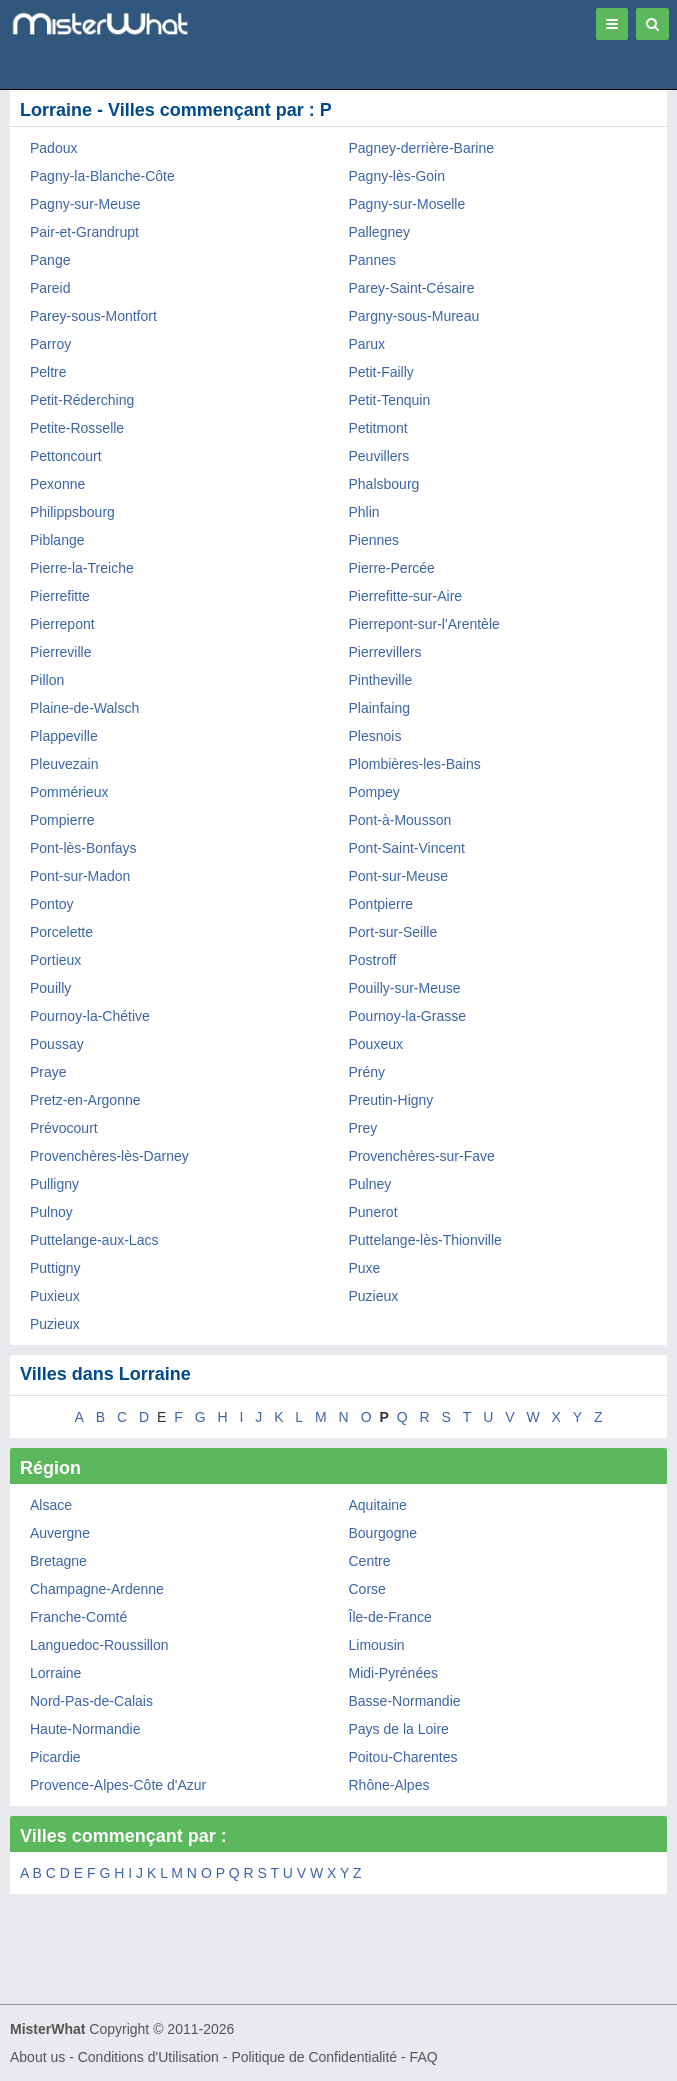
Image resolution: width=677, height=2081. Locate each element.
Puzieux (374, 1296)
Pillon (47, 680)
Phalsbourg (384, 484)
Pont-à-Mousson (400, 820)
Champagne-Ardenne (97, 1589)
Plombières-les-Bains (415, 764)
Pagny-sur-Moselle (407, 204)
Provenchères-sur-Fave (422, 1156)
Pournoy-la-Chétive (90, 1016)
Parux (367, 344)
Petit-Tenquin (390, 400)
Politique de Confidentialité (314, 2057)
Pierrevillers (385, 652)
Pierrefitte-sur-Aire (406, 596)
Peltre (48, 372)
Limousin (377, 1645)
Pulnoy (51, 1212)
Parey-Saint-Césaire (412, 288)
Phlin (364, 512)
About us (37, 2057)
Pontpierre (381, 904)
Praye (48, 1072)
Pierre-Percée (392, 568)
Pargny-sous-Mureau (414, 316)
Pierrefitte (60, 596)
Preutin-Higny (391, 1100)
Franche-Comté (78, 1617)
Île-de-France (390, 1617)
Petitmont (378, 428)
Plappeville (64, 736)
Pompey (374, 792)
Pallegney (380, 232)
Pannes (372, 260)
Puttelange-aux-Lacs (94, 1240)
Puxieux (55, 1296)
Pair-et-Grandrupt (84, 232)
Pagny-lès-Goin (397, 176)
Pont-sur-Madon (80, 876)
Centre (370, 1561)
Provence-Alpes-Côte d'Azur (118, 1785)
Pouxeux (376, 1044)
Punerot (373, 1212)
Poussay (57, 1044)
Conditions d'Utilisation (148, 2057)
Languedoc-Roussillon (99, 1645)
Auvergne (60, 1533)
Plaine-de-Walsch (84, 708)
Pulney (370, 1184)
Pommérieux (69, 792)
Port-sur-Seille (393, 932)
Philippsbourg (72, 512)
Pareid (50, 288)
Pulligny (54, 1184)
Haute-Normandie (85, 1729)
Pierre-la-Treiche (82, 568)
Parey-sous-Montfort (93, 316)
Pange (50, 260)
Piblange (57, 540)
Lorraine (55, 1673)
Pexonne (57, 484)
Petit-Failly (381, 372)
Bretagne (58, 1561)
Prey (363, 1128)
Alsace (51, 1505)
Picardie (55, 1757)
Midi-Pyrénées (393, 1673)
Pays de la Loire (399, 1729)
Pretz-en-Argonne (85, 1100)
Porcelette (61, 932)
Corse (367, 1589)
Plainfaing (380, 708)
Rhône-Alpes (389, 1785)
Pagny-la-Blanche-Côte (102, 176)
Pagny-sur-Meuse (85, 204)
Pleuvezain (64, 764)
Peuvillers (379, 456)
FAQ (424, 2057)
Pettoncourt (66, 456)
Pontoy (52, 904)
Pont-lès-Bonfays (83, 848)
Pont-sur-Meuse (399, 876)
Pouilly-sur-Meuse (405, 988)
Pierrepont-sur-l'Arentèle (424, 624)
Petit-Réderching (82, 400)
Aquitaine (378, 1505)
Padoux (53, 148)
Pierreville (60, 652)
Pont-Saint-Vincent (407, 848)
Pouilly (50, 988)
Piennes (374, 540)
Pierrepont (62, 624)
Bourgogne (383, 1533)
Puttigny (55, 1268)
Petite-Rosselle (77, 428)
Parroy (50, 344)
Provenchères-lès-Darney (109, 1156)
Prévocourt (64, 1128)
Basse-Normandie (405, 1701)
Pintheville (381, 680)
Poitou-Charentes (403, 1757)
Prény (367, 1072)
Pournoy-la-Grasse (408, 1016)
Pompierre (62, 820)
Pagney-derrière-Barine (422, 148)
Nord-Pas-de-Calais (91, 1701)
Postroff (373, 960)
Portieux (55, 960)
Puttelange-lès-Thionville (425, 1240)
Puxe (365, 1268)
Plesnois (375, 736)
